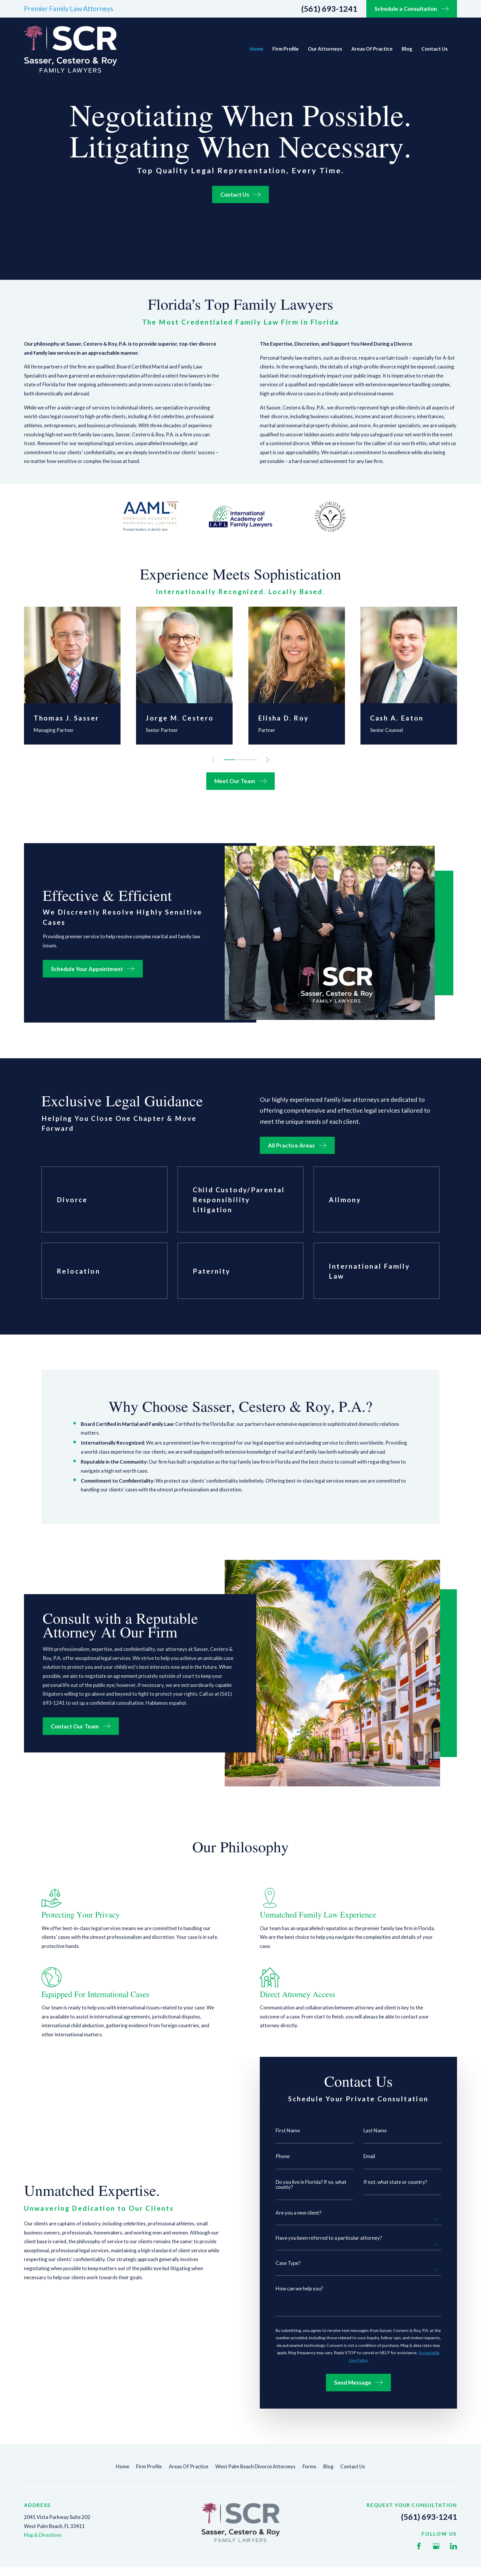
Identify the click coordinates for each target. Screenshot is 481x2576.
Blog (328, 2466)
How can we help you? (299, 2288)
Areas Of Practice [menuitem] (372, 49)
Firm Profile (149, 2466)
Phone (283, 2156)
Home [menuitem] (256, 49)
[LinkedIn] (453, 2546)
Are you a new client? (298, 2212)
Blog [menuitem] (407, 49)
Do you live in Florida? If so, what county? (311, 2184)
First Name (288, 2130)
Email (369, 2156)
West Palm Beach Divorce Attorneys (255, 2466)
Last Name (375, 2130)
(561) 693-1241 (329, 8)
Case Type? (288, 2263)
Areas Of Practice (188, 2466)
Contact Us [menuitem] (434, 49)
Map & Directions (43, 2535)
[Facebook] (418, 2546)
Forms (309, 2466)
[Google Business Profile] (436, 2546)
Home (122, 2466)
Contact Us (352, 2466)
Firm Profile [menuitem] (285, 49)
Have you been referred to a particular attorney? (329, 2237)
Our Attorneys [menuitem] (325, 49)
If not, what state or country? (395, 2181)
